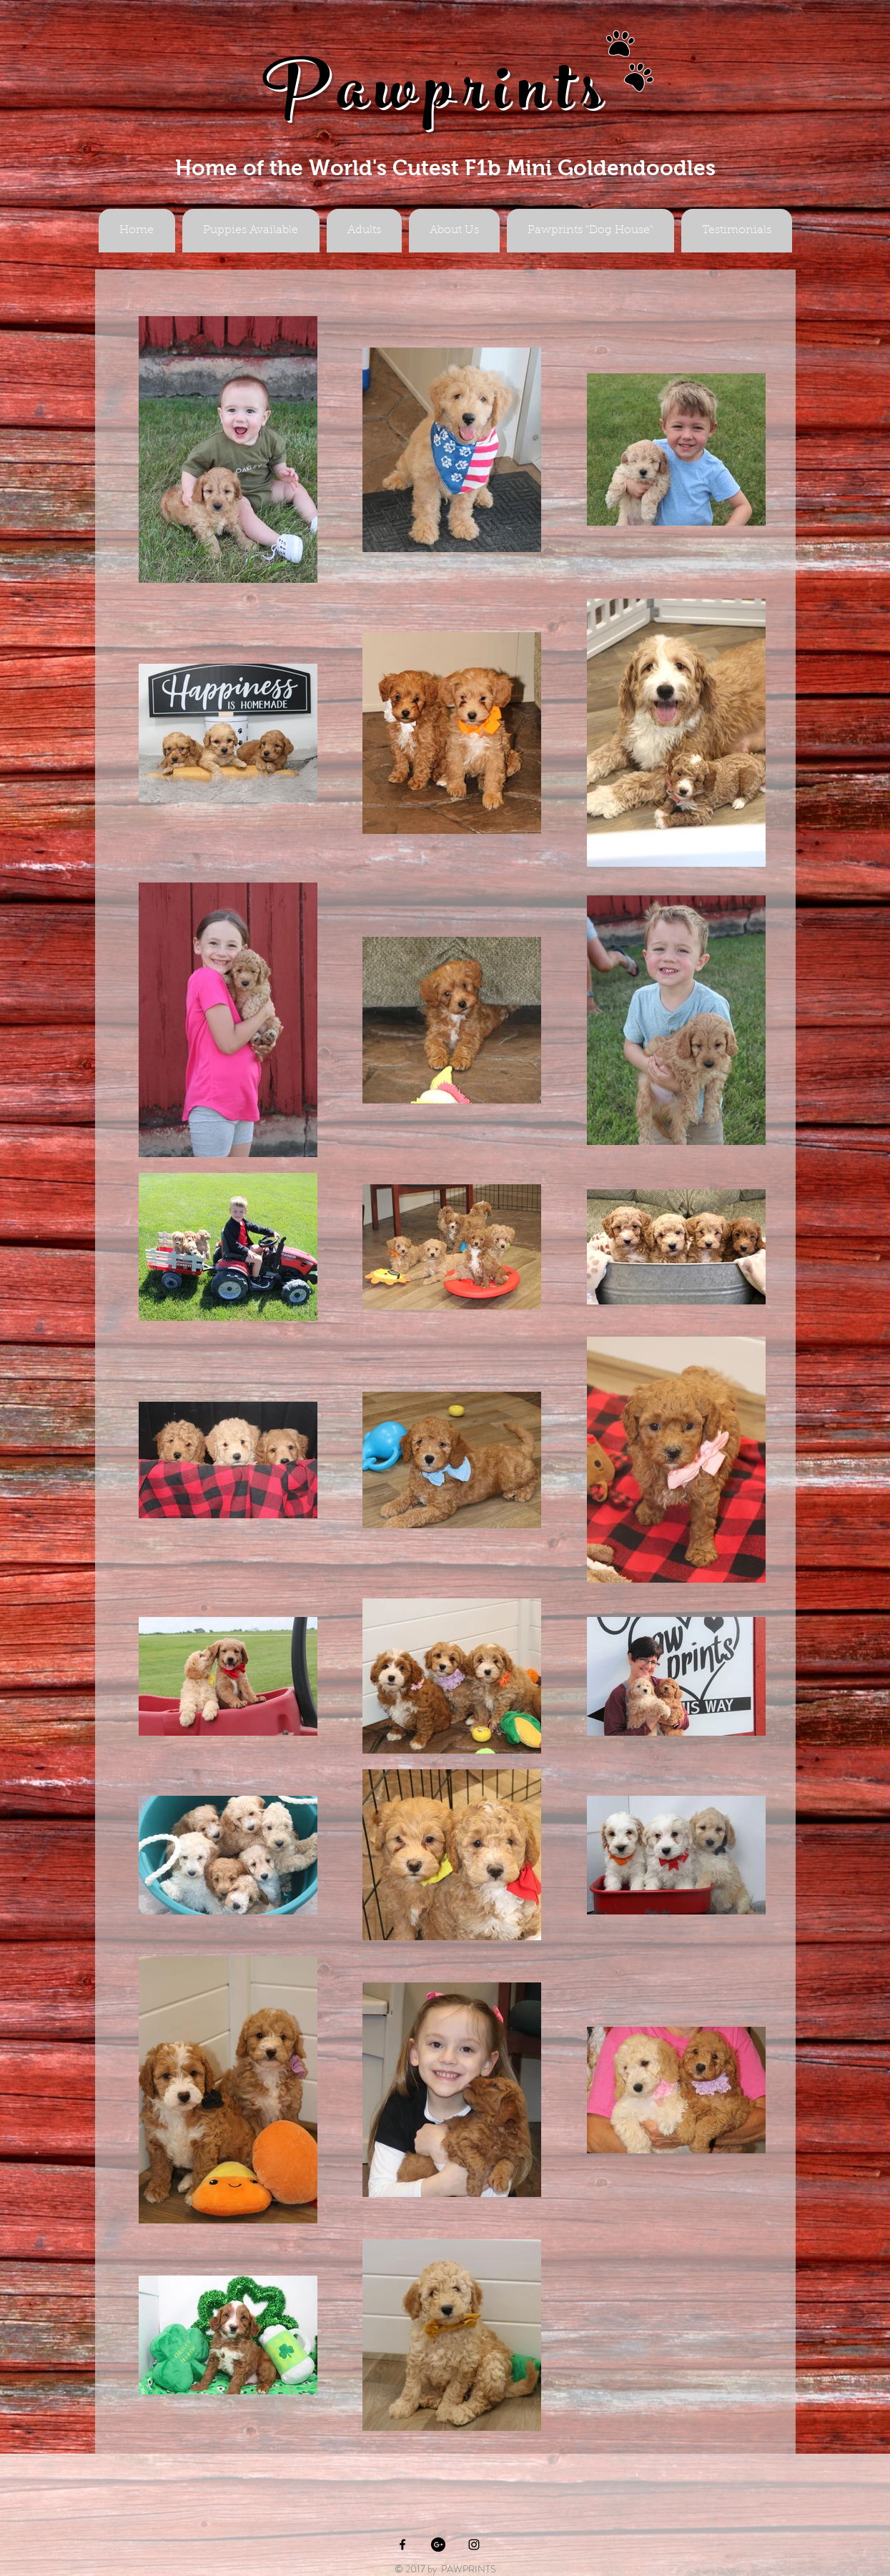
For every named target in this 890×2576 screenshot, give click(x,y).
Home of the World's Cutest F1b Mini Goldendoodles (445, 168)
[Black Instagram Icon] (474, 2544)
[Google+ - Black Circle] (438, 2544)
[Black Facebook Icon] (402, 2544)
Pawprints (436, 97)
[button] (364, 230)
